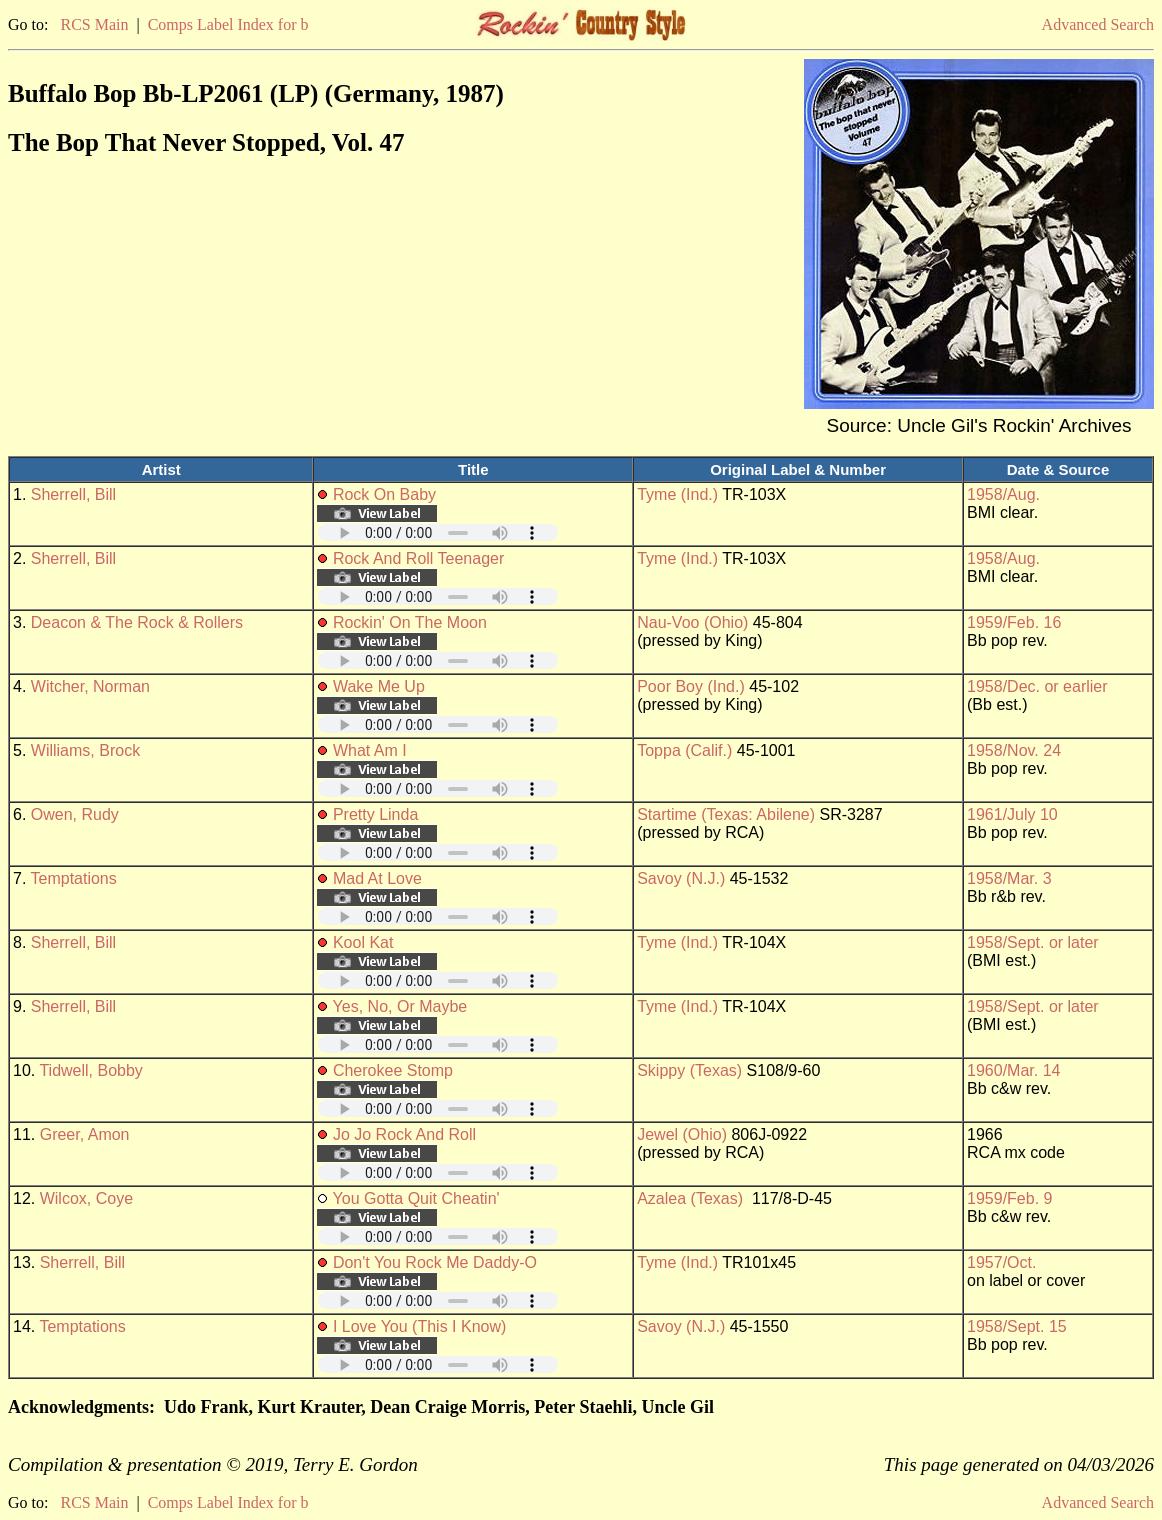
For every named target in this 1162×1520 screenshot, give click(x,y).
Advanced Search (1098, 24)
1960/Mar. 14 (1013, 1070)
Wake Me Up (379, 686)
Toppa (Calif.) (684, 750)
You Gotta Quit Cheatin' (416, 1198)
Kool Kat (363, 942)
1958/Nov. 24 (1014, 750)
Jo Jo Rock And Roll (404, 1134)
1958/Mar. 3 (1009, 878)
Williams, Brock (85, 750)
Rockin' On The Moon (410, 622)
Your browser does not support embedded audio (438, 532)
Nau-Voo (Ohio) (692, 622)
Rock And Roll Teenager (418, 558)
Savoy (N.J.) (681, 878)
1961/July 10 (1012, 814)
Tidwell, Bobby (90, 1070)
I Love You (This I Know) (419, 1326)
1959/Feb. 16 (1014, 622)
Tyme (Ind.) (677, 494)
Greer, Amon (85, 1134)
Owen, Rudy (75, 814)
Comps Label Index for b (228, 24)
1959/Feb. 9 (1009, 1198)
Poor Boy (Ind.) (691, 686)
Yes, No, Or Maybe (400, 1006)
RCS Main (94, 24)
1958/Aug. (1003, 494)
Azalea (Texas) (690, 1198)
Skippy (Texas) (689, 1070)
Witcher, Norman (90, 686)
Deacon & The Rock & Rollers (137, 622)
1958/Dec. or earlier (1037, 686)
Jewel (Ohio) (682, 1134)
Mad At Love (377, 878)
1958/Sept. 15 (1017, 1326)
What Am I (370, 750)
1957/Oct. (1001, 1262)
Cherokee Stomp (393, 1070)
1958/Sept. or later (1033, 942)
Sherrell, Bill (73, 494)
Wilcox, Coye (86, 1198)
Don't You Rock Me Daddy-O (435, 1262)
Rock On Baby (384, 494)
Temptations (74, 878)
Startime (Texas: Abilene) (726, 814)
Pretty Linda (375, 814)
